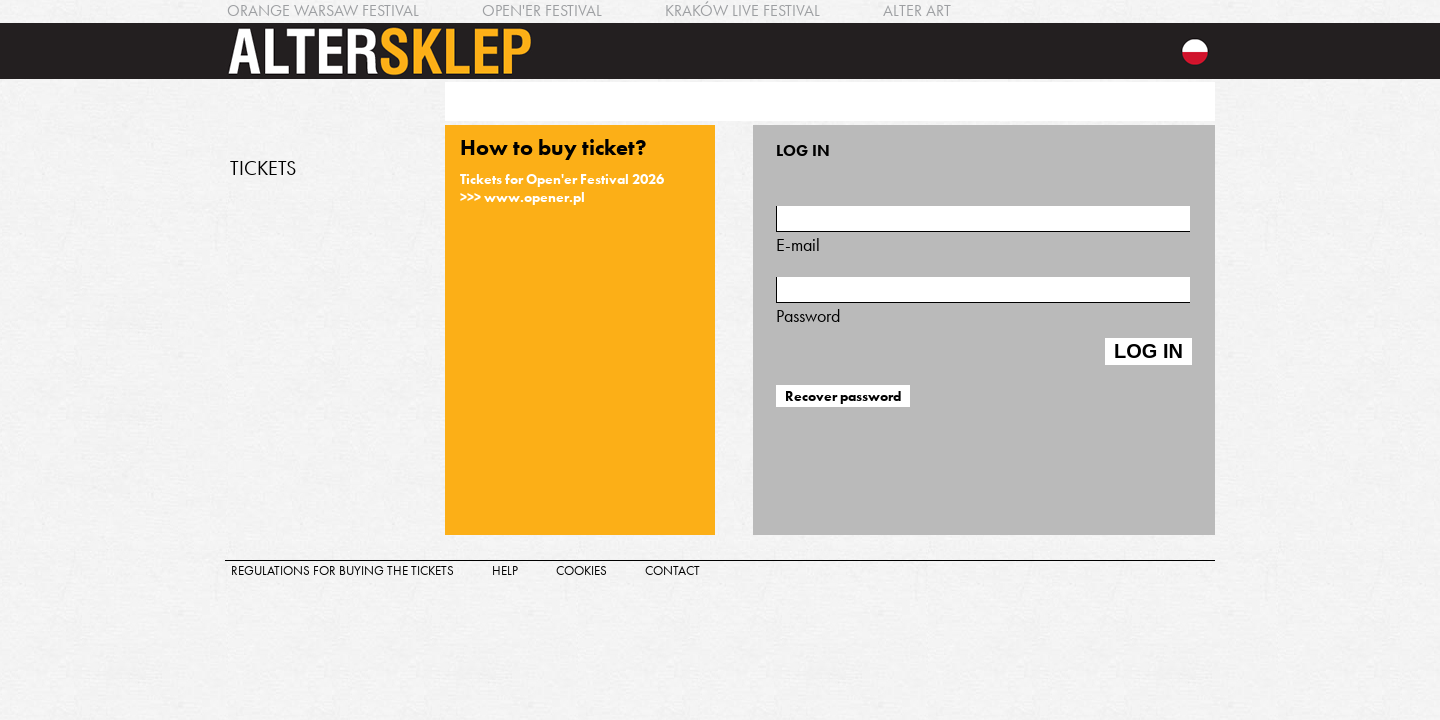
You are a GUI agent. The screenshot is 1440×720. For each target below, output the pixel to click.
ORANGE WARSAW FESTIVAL (323, 10)
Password (983, 302)
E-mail (983, 231)
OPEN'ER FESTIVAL (542, 10)
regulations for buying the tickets (342, 570)
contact (672, 570)
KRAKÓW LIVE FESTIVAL (742, 10)
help (505, 570)
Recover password (843, 396)
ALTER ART (917, 10)
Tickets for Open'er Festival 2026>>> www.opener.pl (562, 188)
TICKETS (263, 168)
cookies (581, 570)
